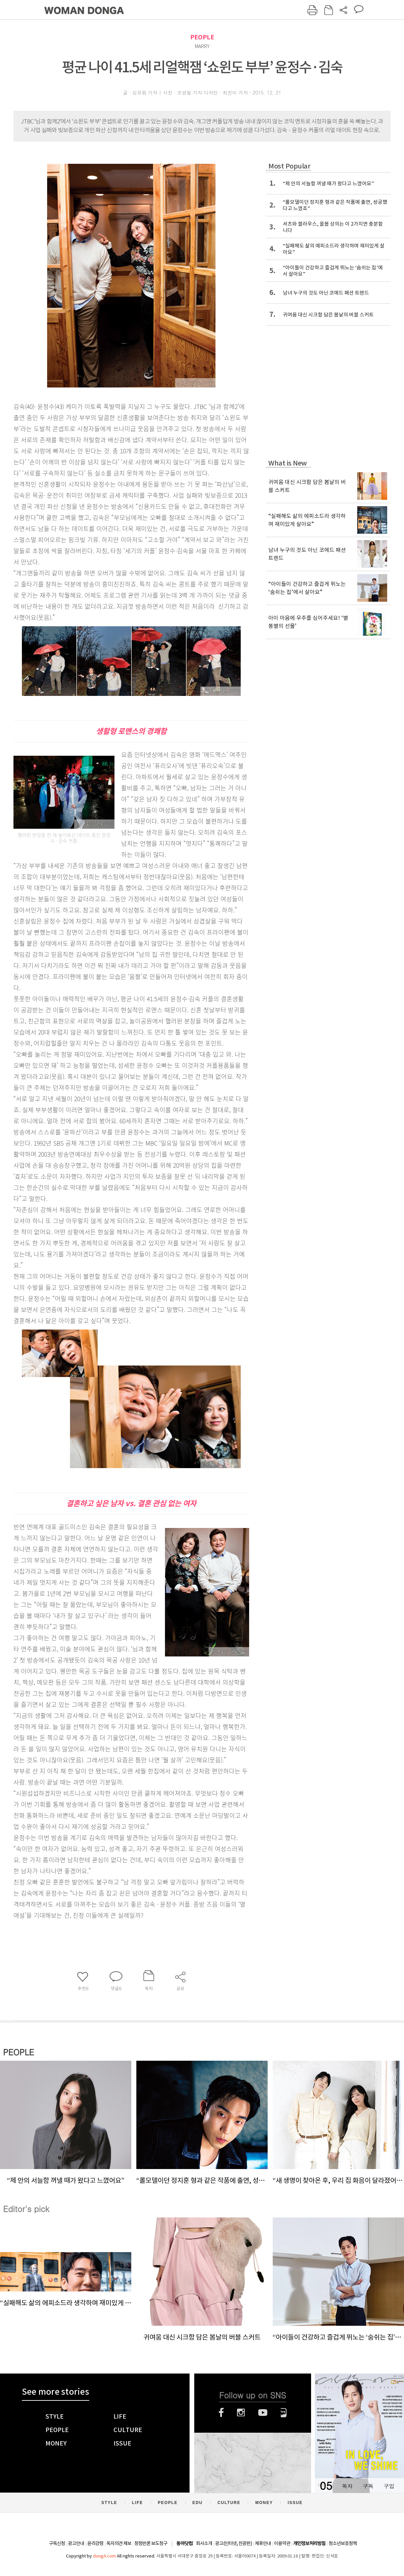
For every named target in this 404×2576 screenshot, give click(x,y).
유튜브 (262, 2412)
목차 (347, 2486)
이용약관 (282, 2543)
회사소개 (204, 2543)
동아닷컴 (184, 2543)
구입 (388, 2486)
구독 (368, 2486)
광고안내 (76, 2543)
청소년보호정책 (343, 2543)
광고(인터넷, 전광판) (233, 2543)
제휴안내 (263, 2543)
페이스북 (221, 2412)
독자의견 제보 (118, 2543)
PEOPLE (202, 37)
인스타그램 (241, 2412)
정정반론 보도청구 (150, 2543)
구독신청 (57, 2543)
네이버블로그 (284, 2412)
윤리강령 (95, 2543)
